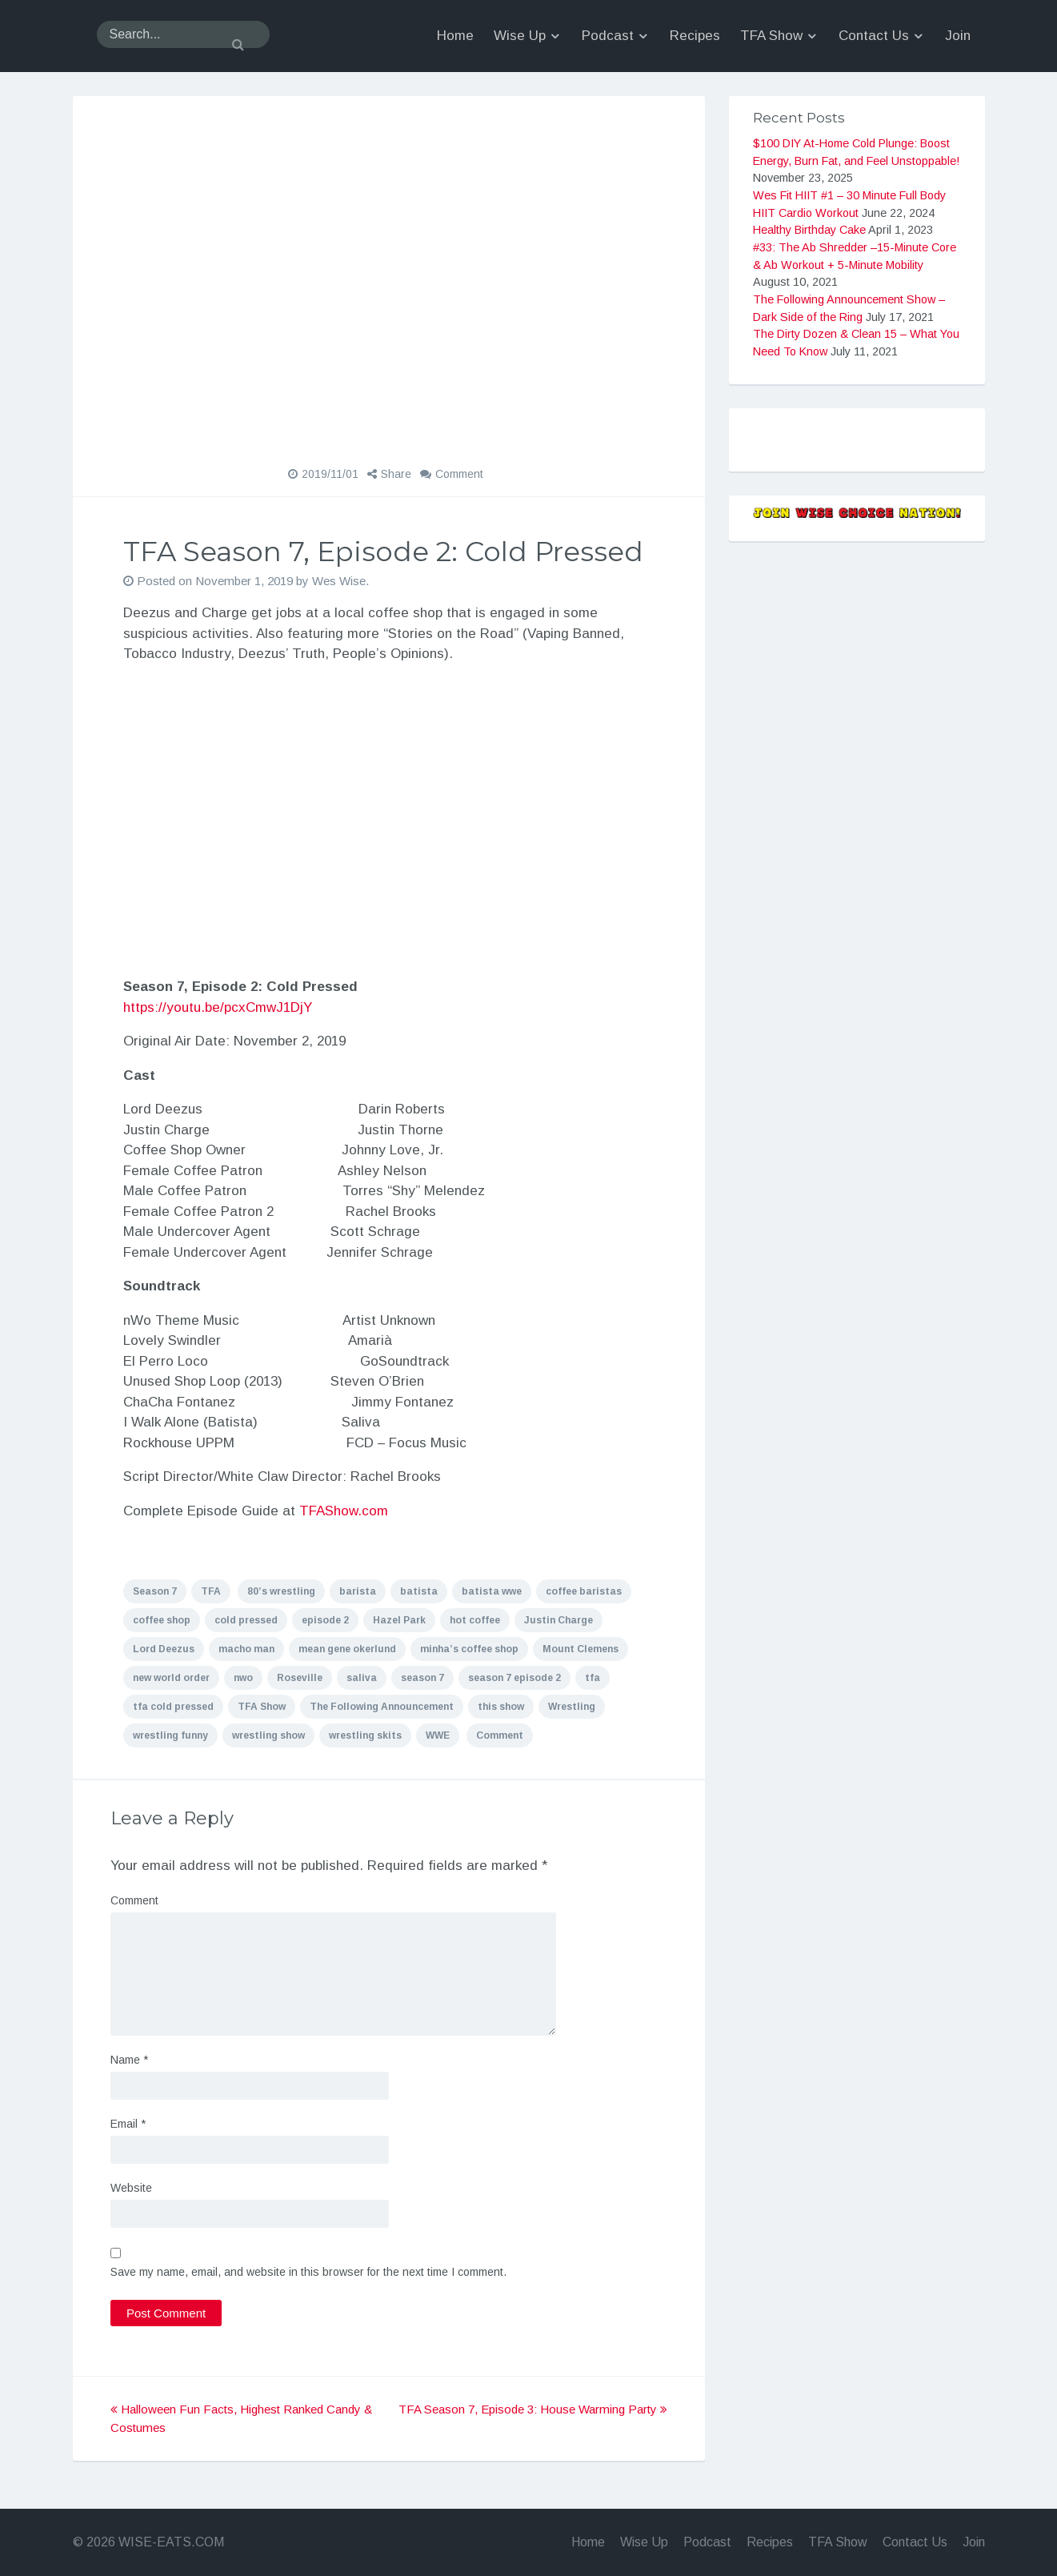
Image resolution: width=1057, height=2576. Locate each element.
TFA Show (262, 1706)
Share (396, 473)
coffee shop (161, 1620)
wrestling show (268, 1735)
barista (357, 1591)
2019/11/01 (330, 473)
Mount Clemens (581, 1649)
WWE (438, 1735)
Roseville (299, 1677)
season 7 (422, 1677)
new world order (171, 1677)
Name (129, 2059)
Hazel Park (399, 1620)
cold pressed (246, 1620)
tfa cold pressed (173, 1706)
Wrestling (571, 1706)
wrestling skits (365, 1735)
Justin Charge (558, 1620)
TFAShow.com (343, 1511)
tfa (592, 1677)
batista (419, 1591)
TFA (211, 1591)
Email (128, 2123)
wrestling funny (170, 1735)
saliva (361, 1677)
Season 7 (155, 1591)
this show (501, 1706)
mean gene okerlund (347, 1649)
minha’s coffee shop (469, 1649)
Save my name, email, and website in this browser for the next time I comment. (308, 2271)
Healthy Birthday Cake (809, 229)
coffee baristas (584, 1591)
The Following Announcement (382, 1706)
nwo (243, 1677)
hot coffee (475, 1620)
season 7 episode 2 (514, 1677)
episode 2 (325, 1620)
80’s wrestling (281, 1591)
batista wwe (492, 1591)
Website (131, 2187)
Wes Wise (339, 581)
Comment (459, 473)
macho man (246, 1649)
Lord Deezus (163, 1649)
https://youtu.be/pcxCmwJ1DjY (217, 1007)
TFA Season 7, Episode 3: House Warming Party (532, 2409)
